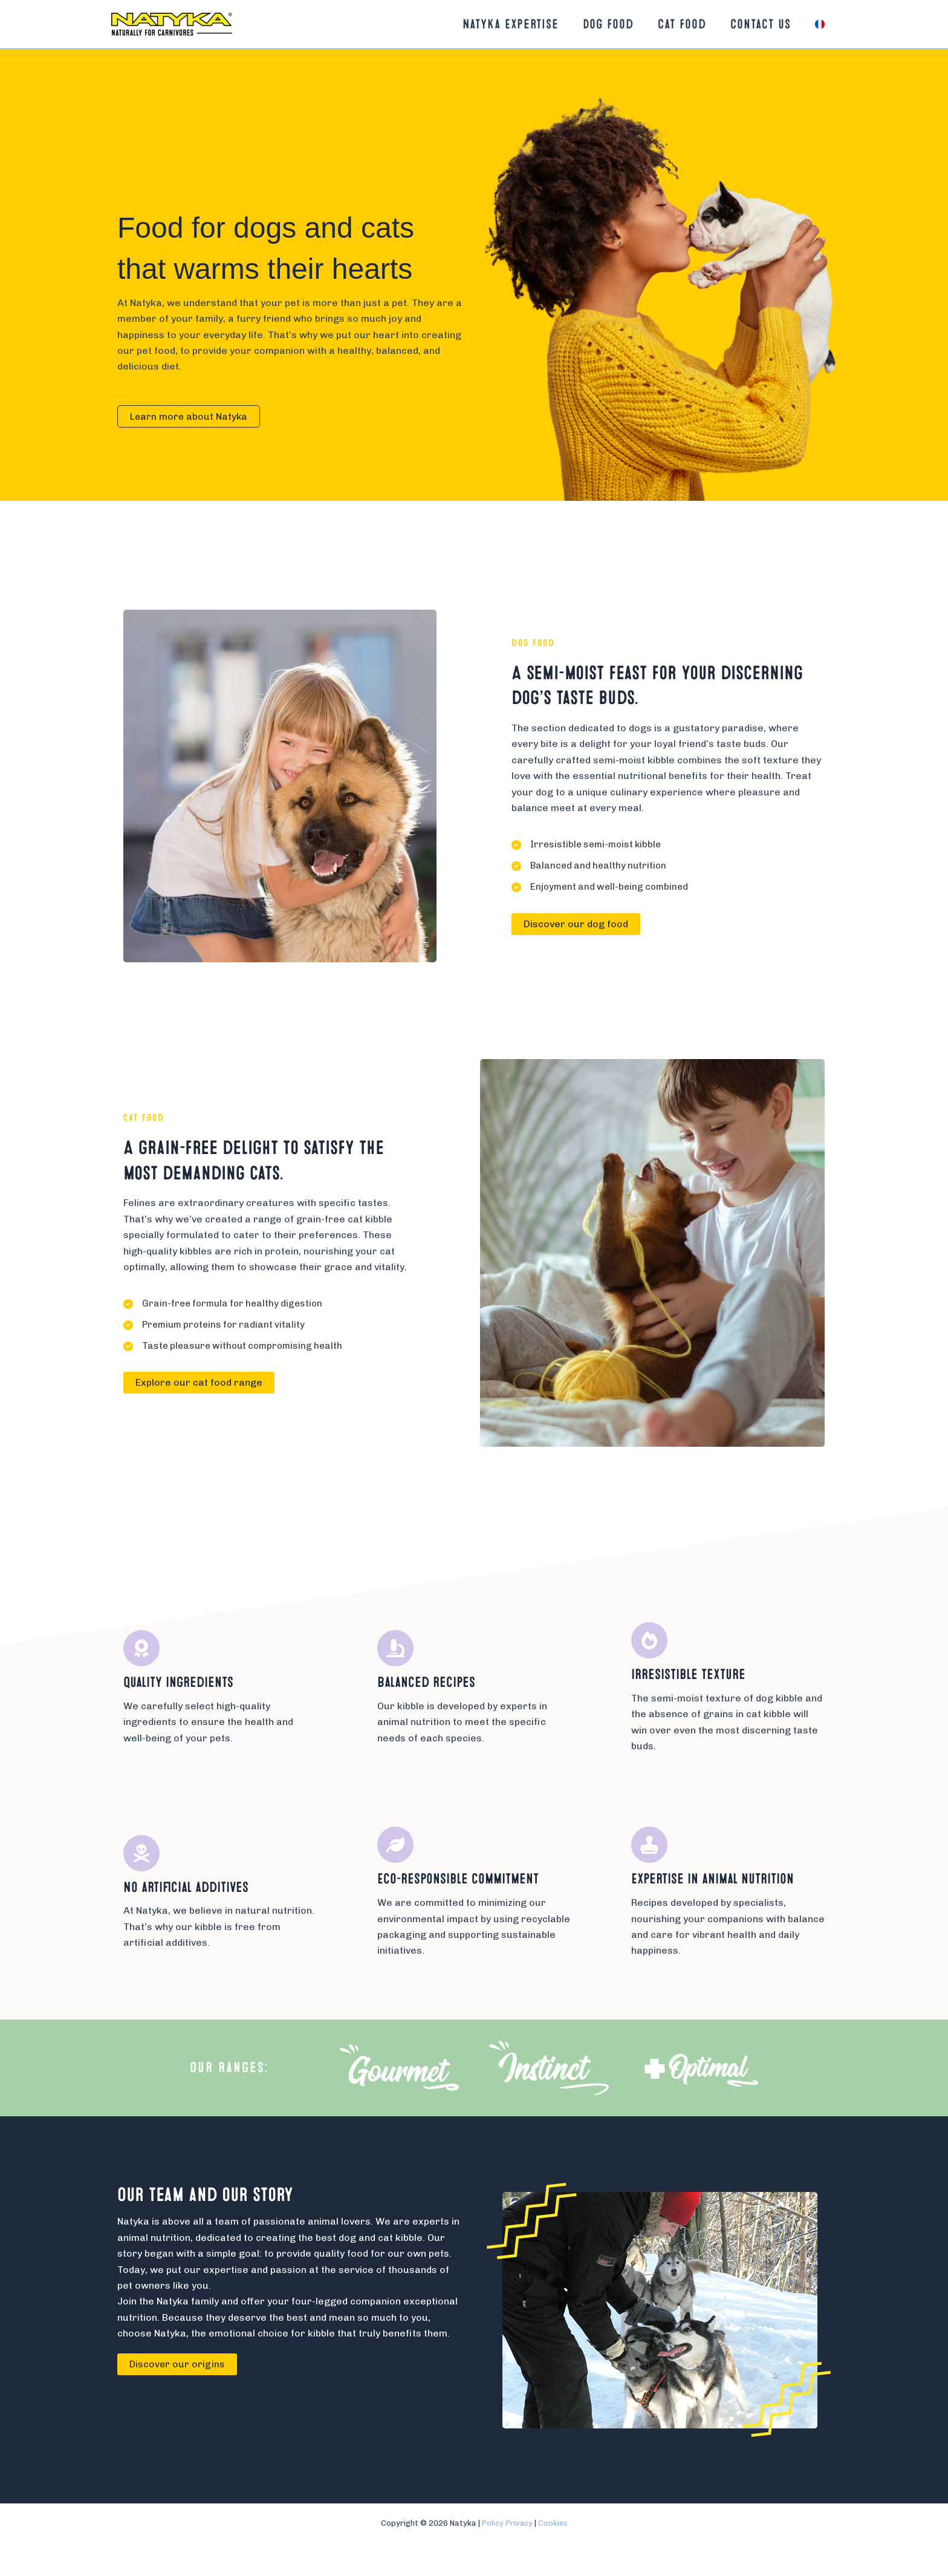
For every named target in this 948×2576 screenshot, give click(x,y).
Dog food (599, 24)
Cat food (676, 24)
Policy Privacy (506, 2523)
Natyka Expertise (500, 24)
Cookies (553, 2523)
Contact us (757, 24)
